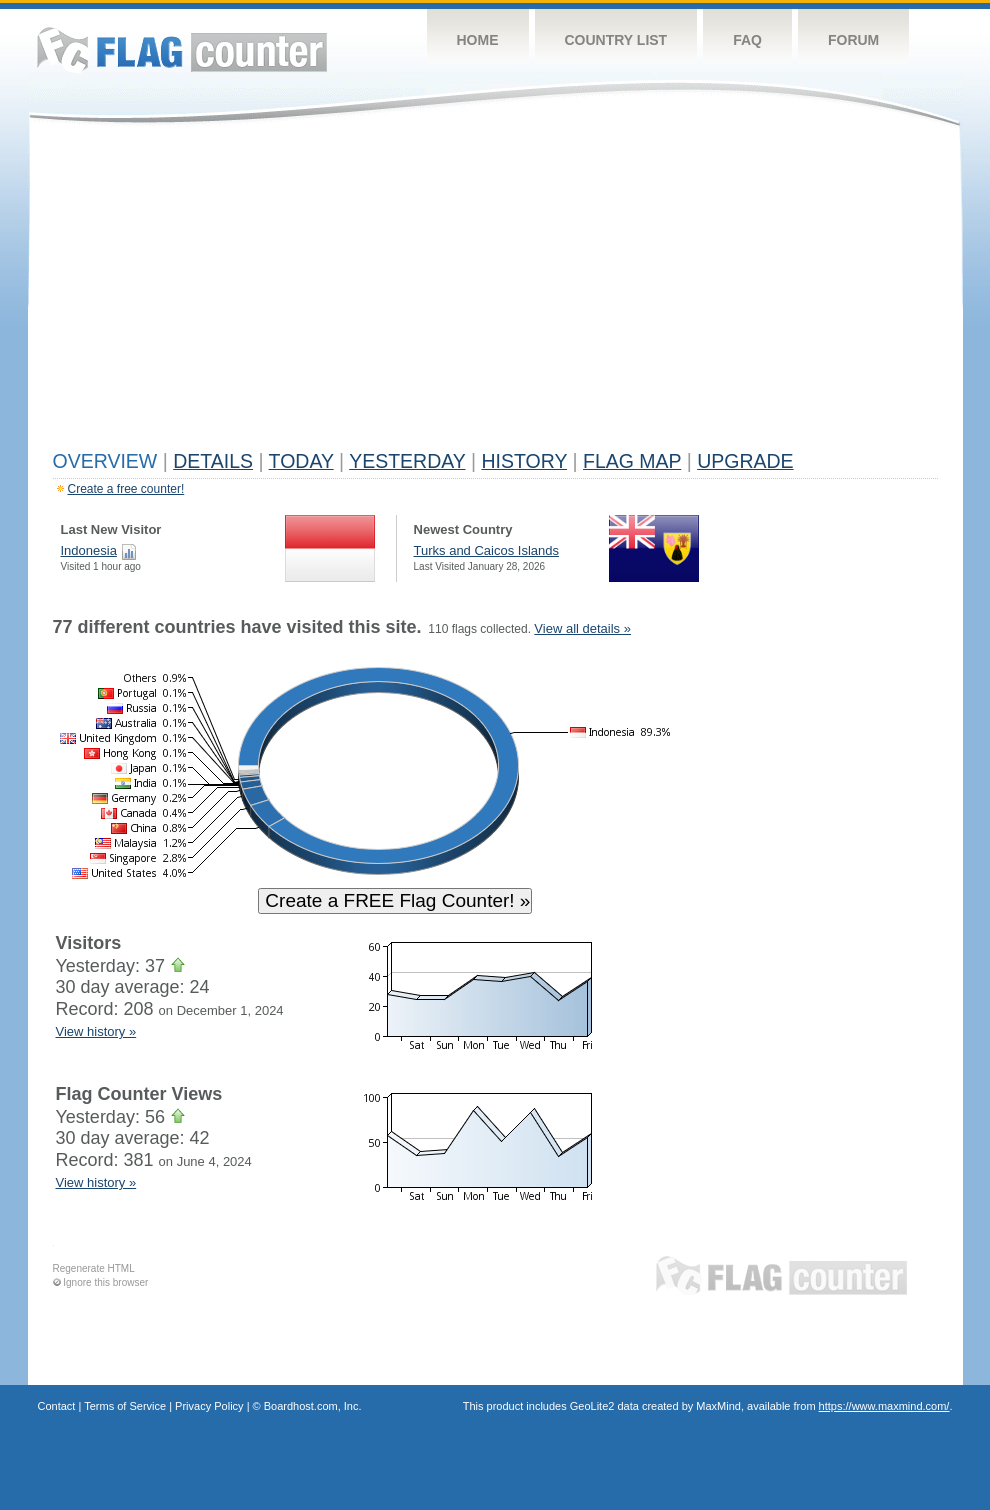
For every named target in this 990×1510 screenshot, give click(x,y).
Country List (616, 40)
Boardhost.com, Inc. (313, 1406)
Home (478, 40)
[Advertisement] (495, 292)
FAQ (747, 40)
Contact (57, 1406)
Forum (853, 40)
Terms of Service (125, 1406)
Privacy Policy (209, 1406)
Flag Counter (182, 49)
